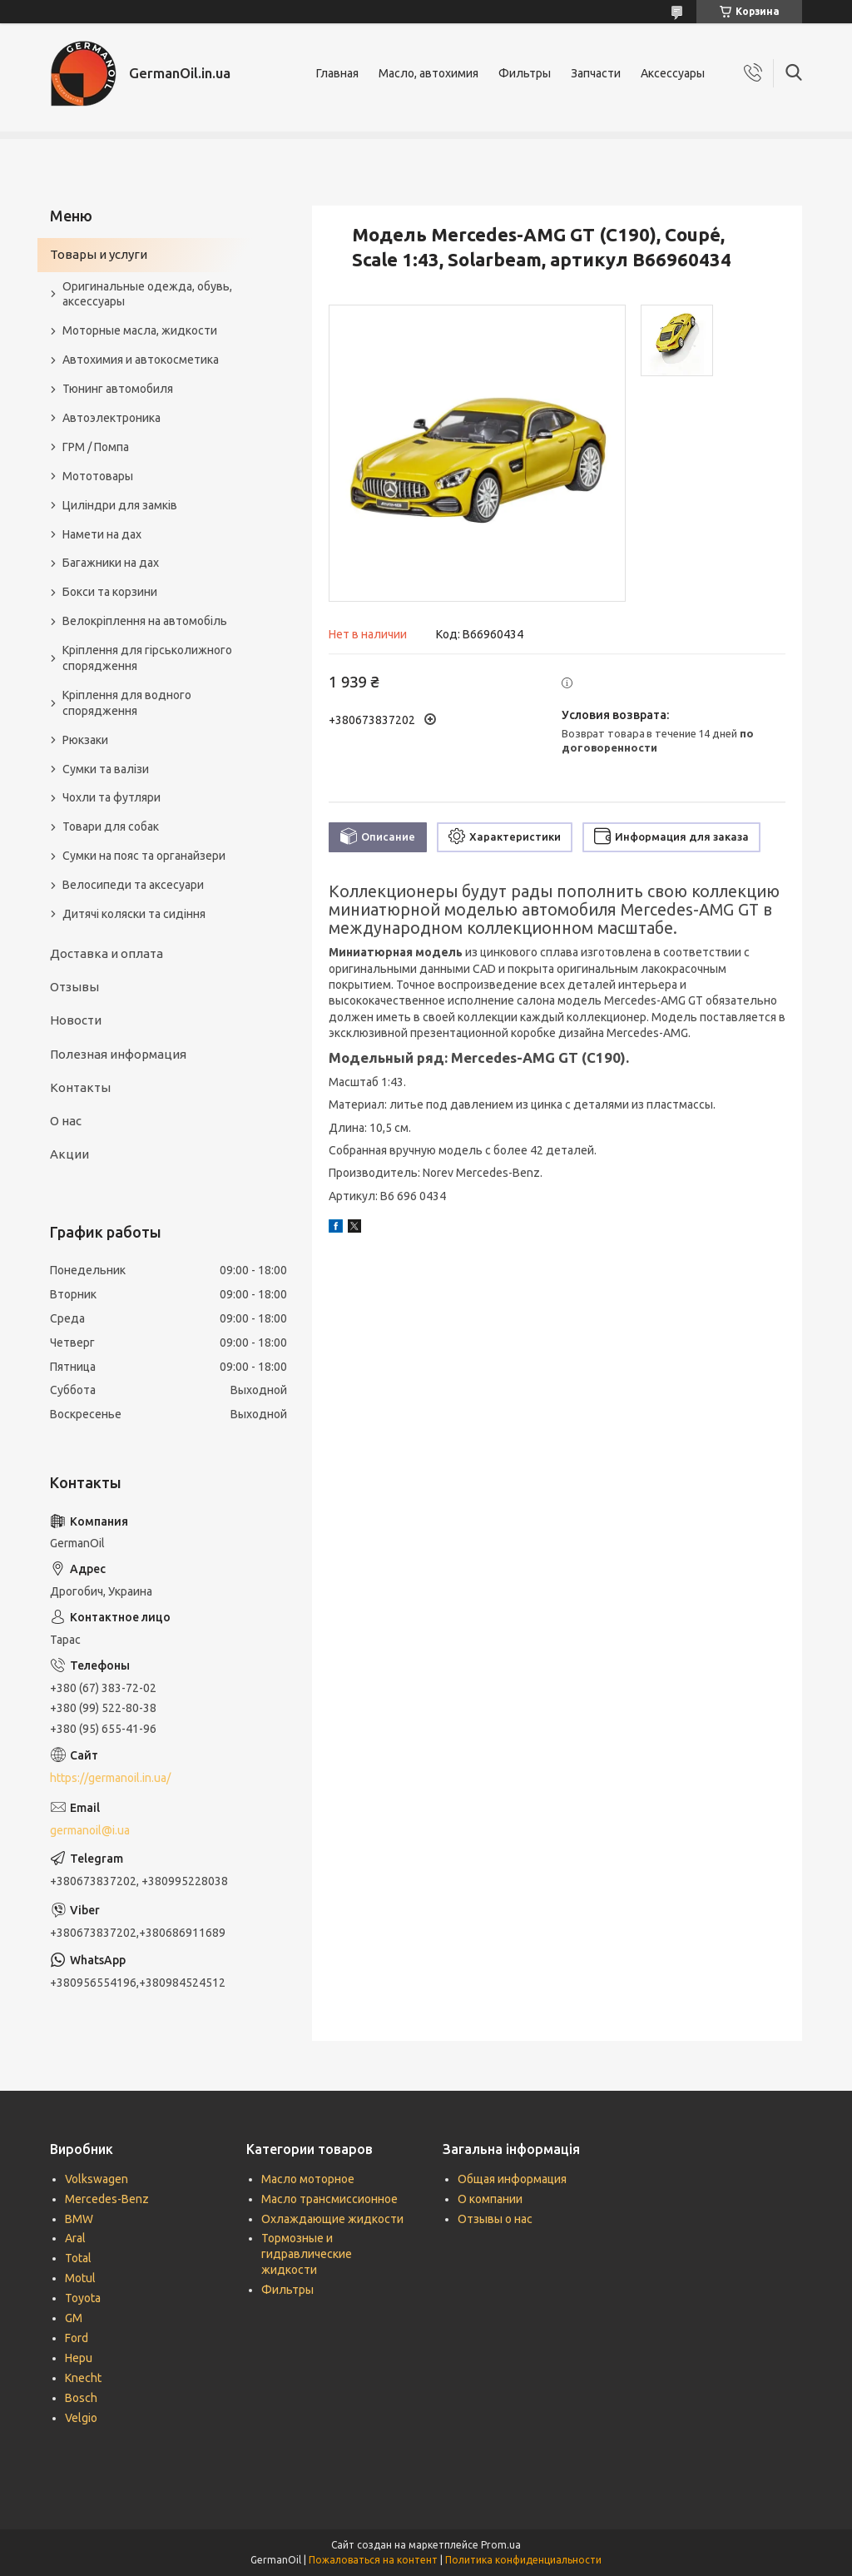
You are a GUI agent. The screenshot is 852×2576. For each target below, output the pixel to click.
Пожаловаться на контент (373, 2559)
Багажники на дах (110, 562)
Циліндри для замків (119, 505)
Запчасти (596, 73)
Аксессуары (673, 73)
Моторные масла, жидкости (139, 330)
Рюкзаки (85, 740)
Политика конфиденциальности (523, 2559)
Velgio (81, 2418)
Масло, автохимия (428, 73)
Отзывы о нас (495, 2219)
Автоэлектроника (111, 417)
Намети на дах (101, 534)
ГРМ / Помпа (95, 447)
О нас (66, 1121)
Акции (69, 1154)
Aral (75, 2238)
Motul (80, 2278)
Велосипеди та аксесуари (133, 884)
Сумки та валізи (105, 769)
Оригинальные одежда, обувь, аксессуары (147, 294)
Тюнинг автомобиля (117, 388)
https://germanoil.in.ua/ (110, 1777)
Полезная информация (118, 1054)
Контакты (80, 1087)
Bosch (81, 2398)
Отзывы (74, 987)
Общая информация (512, 2179)
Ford (76, 2338)
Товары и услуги (98, 254)
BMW (79, 2219)
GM (73, 2318)
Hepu (78, 2358)
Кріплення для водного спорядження (126, 702)
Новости (76, 1020)
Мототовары (97, 476)
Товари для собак (110, 826)
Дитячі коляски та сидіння (134, 914)
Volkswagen (96, 2179)
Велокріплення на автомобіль (144, 621)
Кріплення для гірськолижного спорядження (147, 658)
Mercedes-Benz (107, 2199)
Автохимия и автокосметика (140, 359)
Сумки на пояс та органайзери (143, 855)
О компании (490, 2199)
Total (78, 2258)
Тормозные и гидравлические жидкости (306, 2253)
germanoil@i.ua (90, 1830)
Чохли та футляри (111, 797)
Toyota (83, 2298)
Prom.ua (501, 2544)
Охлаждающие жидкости (332, 2219)
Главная (337, 73)
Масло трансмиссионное (329, 2199)
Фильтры (524, 73)
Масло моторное (307, 2179)
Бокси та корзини (109, 591)
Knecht (83, 2378)
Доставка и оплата (106, 953)
